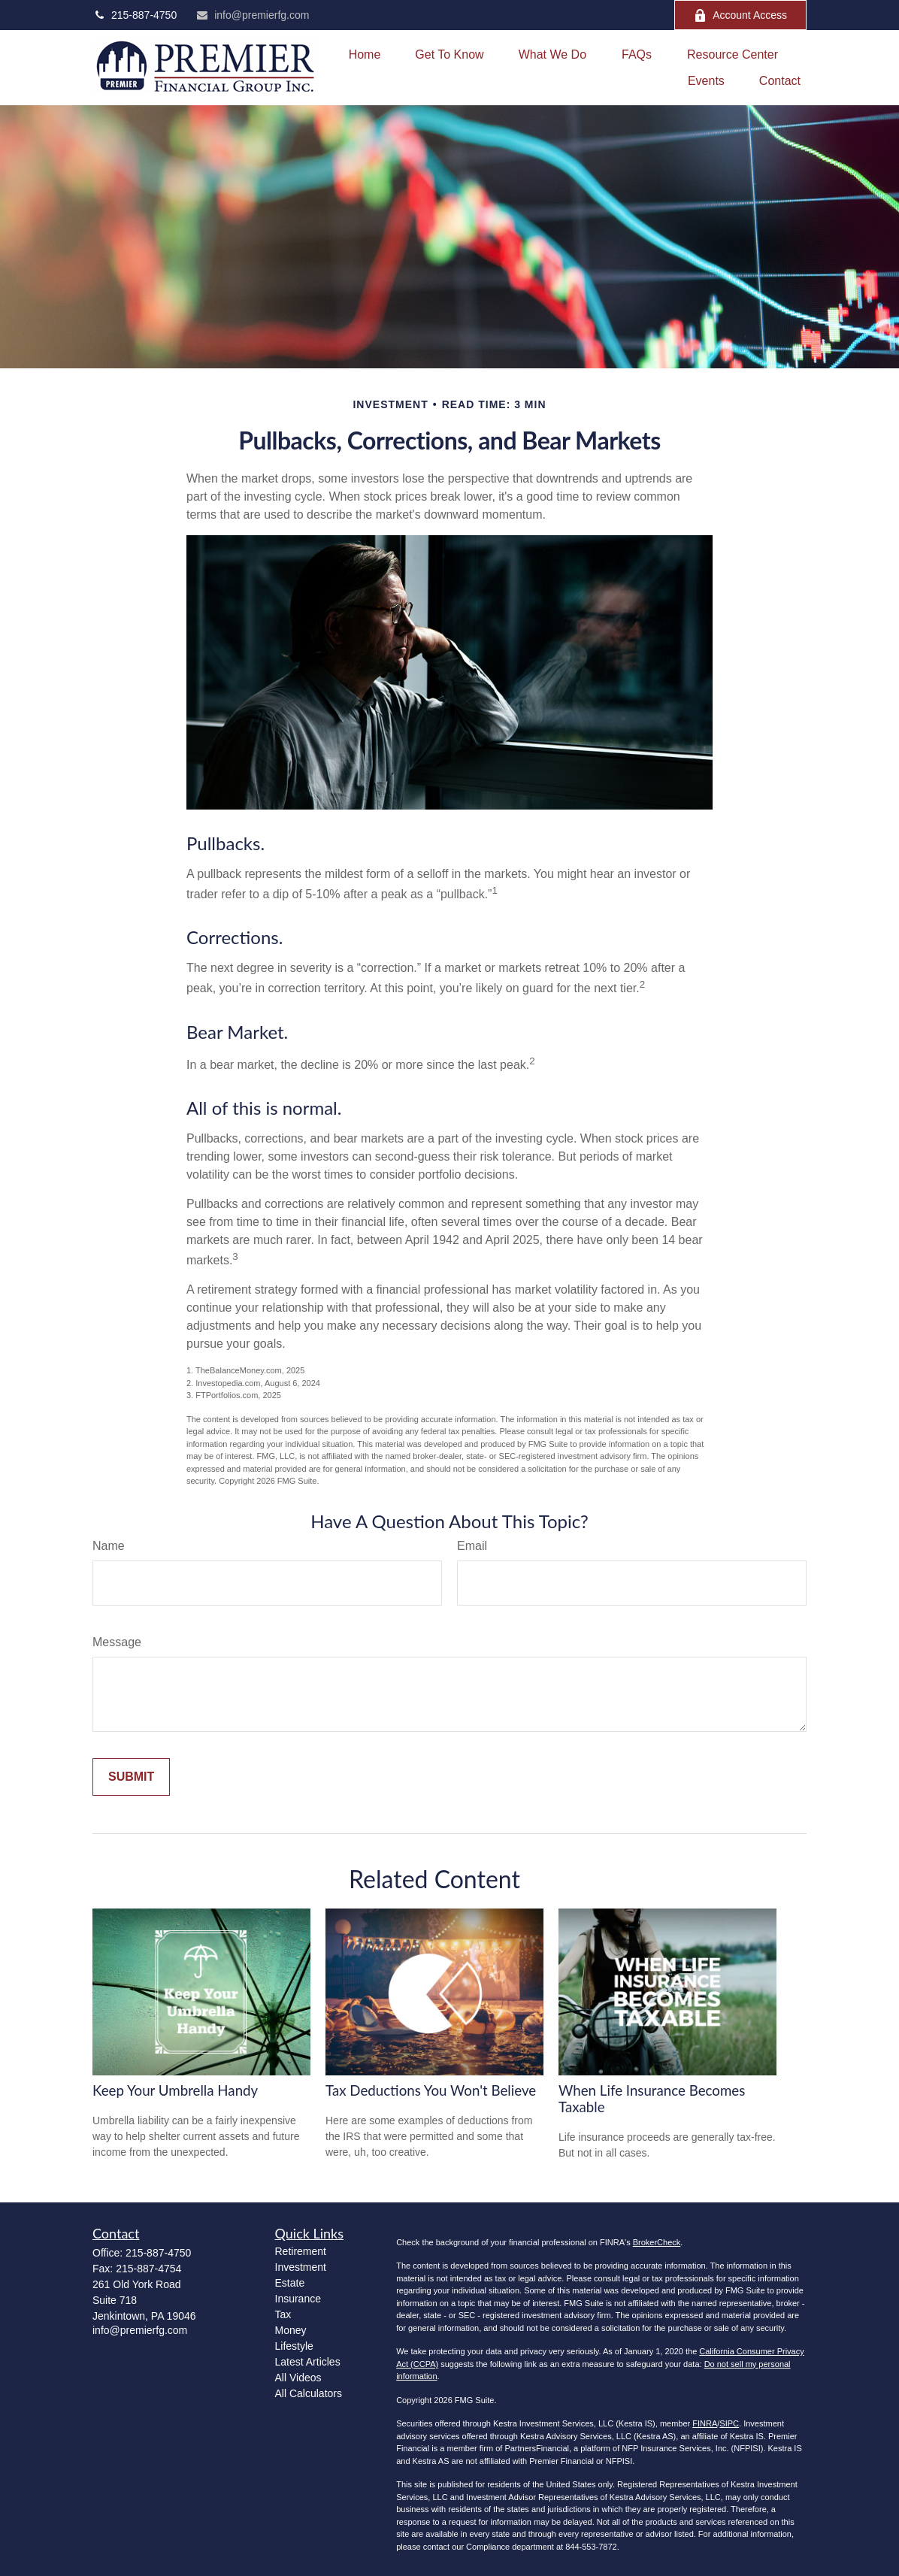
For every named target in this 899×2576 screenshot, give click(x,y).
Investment (300, 2267)
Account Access (740, 15)
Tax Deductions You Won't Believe (430, 2090)
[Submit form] (131, 1777)
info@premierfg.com (252, 15)
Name (108, 1545)
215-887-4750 (134, 15)
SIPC (729, 2423)
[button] (365, 54)
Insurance (298, 2299)
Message (116, 1642)
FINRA (704, 2423)
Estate (290, 2283)
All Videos (298, 2378)
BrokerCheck (657, 2242)
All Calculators (308, 2393)
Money (291, 2330)
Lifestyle (294, 2346)
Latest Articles (308, 2362)
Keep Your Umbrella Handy (175, 2090)
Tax (283, 2314)
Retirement (300, 2251)
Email (472, 1545)
